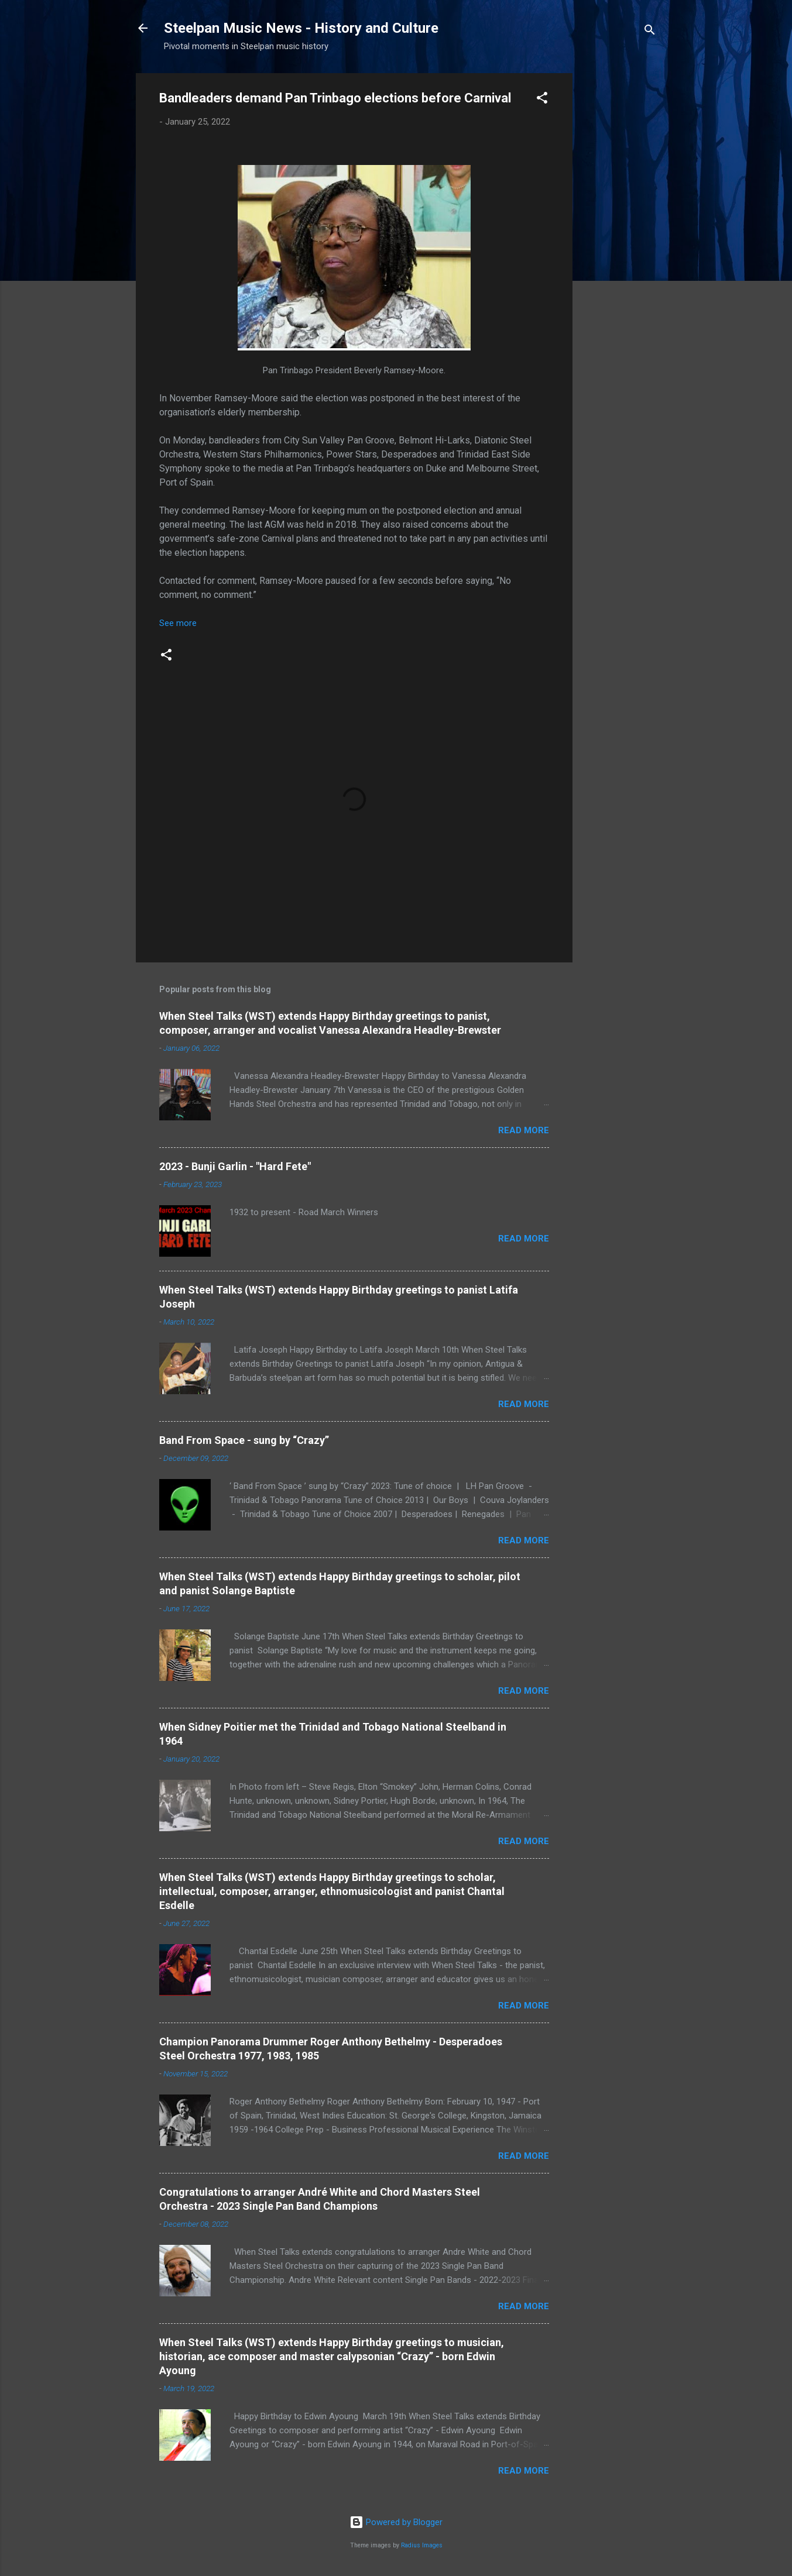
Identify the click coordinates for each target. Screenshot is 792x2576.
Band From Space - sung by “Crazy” (244, 1440)
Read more (523, 1130)
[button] (542, 100)
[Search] (650, 32)
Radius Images (422, 2545)
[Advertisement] (619, 248)
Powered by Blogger (396, 2522)
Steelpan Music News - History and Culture (301, 28)
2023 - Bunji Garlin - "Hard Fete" (235, 1166)
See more (178, 623)
